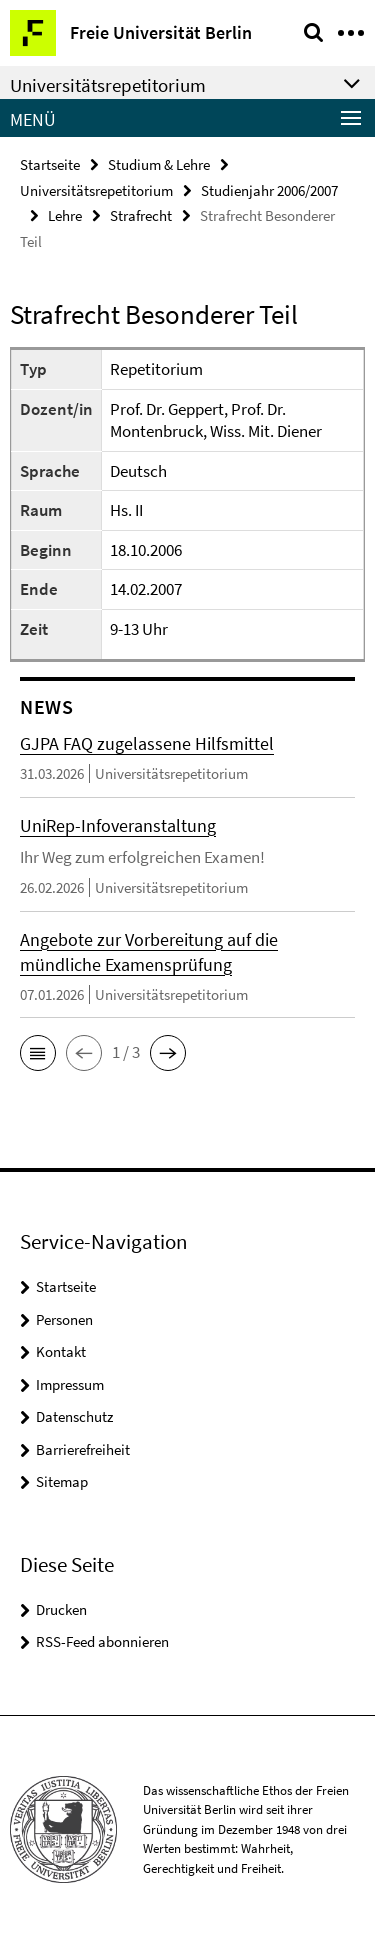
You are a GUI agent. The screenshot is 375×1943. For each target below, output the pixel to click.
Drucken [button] (61, 1609)
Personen (64, 1319)
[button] (38, 1053)
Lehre (65, 215)
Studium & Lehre (159, 164)
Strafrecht (141, 215)
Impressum (70, 1384)
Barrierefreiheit (83, 1449)
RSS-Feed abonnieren (102, 1641)
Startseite (50, 164)
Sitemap (62, 1481)
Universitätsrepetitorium (96, 190)
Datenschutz (74, 1416)
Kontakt (61, 1351)
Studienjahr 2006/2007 (269, 190)
